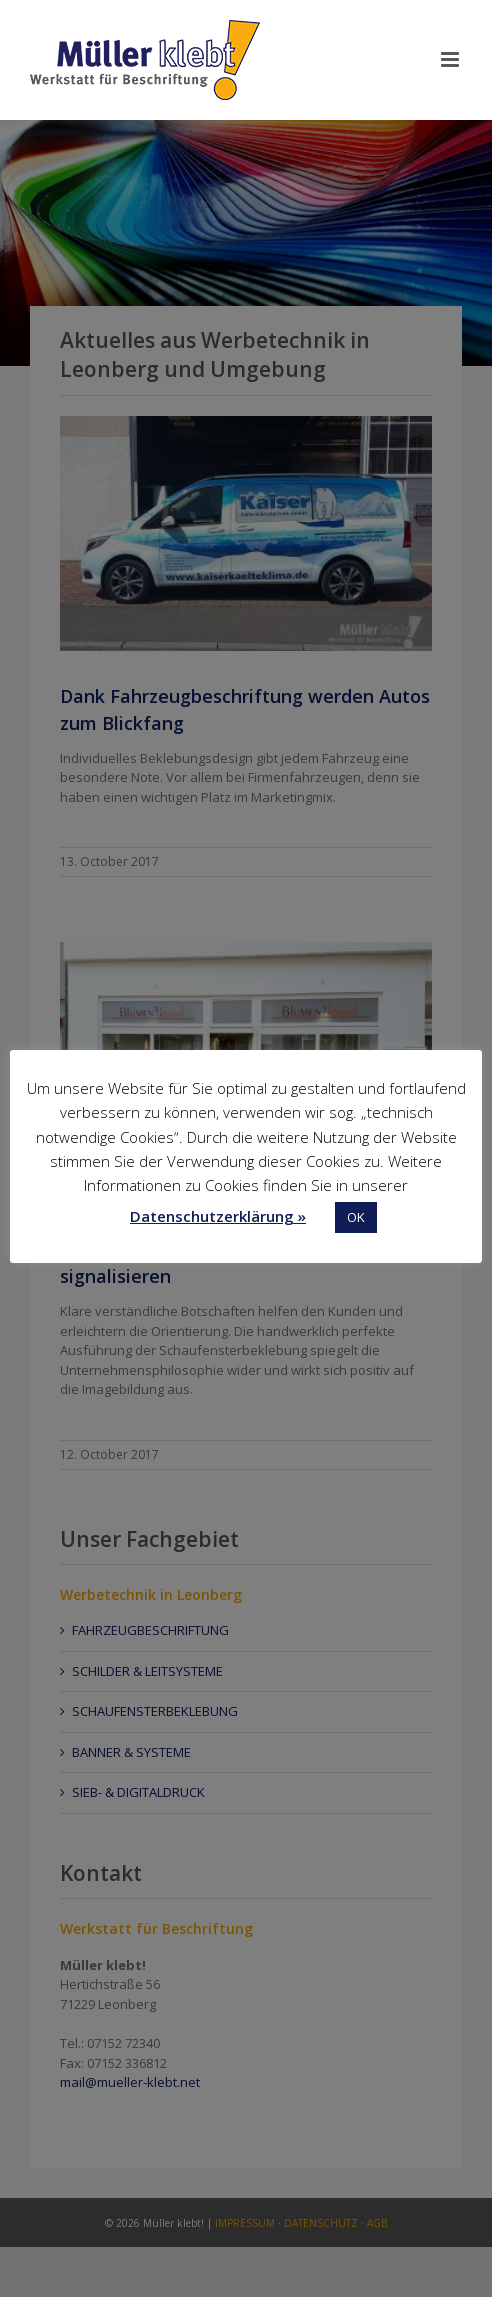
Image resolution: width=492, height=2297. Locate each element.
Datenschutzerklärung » (218, 1216)
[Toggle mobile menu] (451, 59)
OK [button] (356, 1217)
